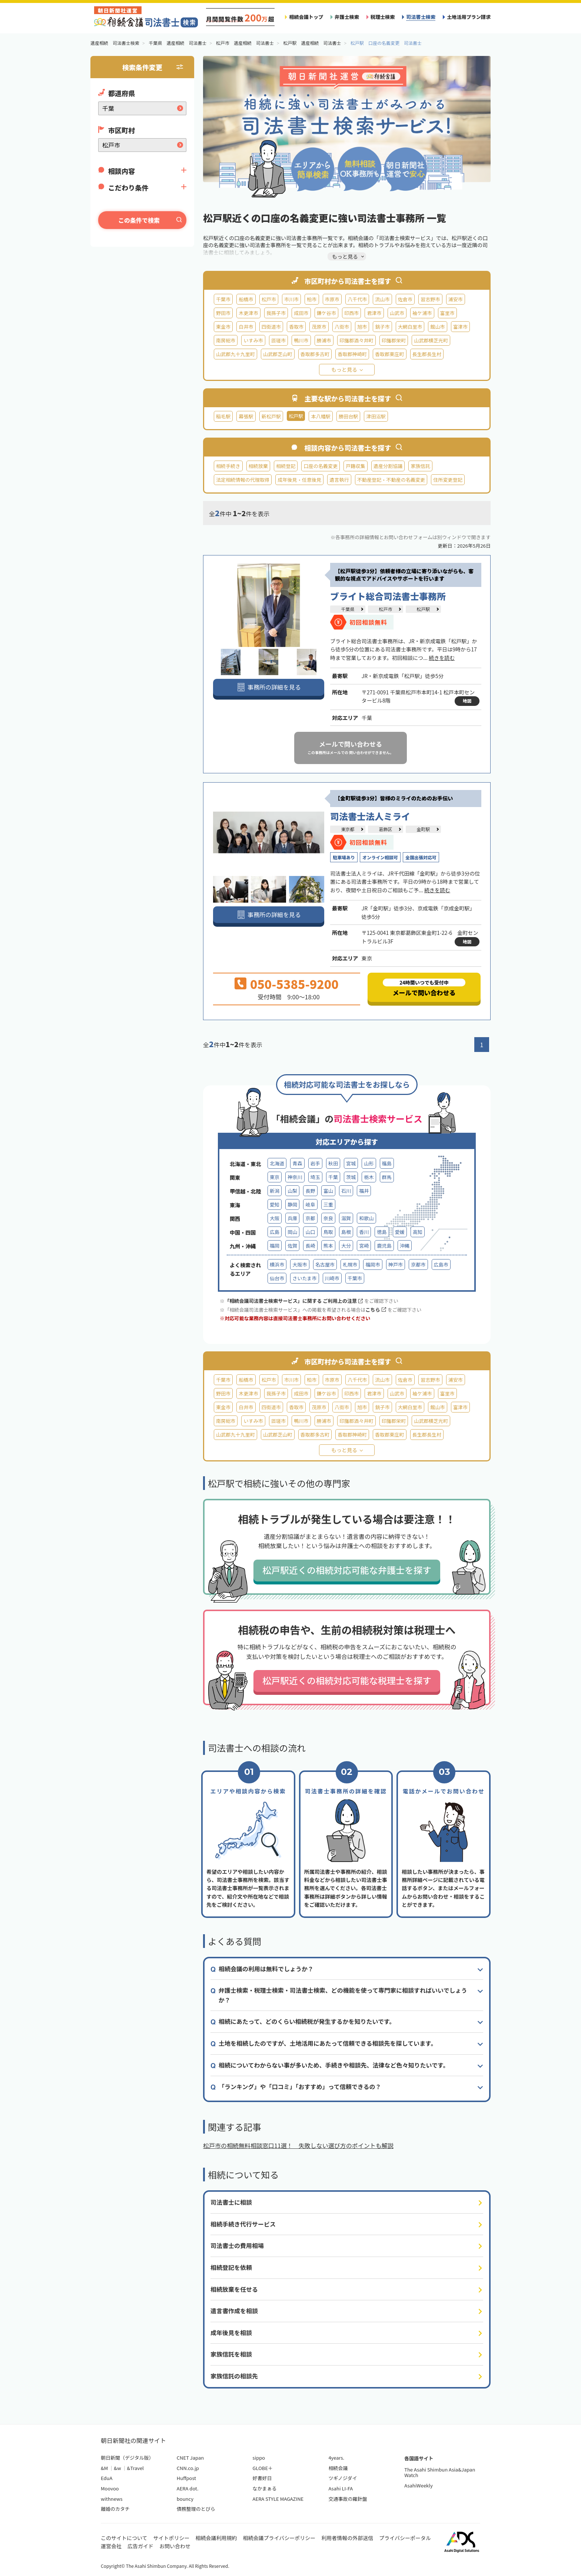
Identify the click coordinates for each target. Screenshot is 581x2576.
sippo (259, 2457)
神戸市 (395, 1264)
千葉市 (223, 299)
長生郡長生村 (427, 354)
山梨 (292, 1190)
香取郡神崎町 (352, 354)
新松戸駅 (271, 416)
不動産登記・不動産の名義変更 (391, 479)
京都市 (418, 1264)
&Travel (135, 2468)
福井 (364, 1190)
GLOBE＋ (263, 2468)
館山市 (437, 326)
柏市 (311, 299)
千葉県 (347, 609)
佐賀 (292, 1245)
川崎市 (332, 1278)
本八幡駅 (320, 416)
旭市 (362, 326)
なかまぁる (265, 2488)
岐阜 (310, 1204)
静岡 (292, 1204)
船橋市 (246, 299)
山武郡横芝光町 (431, 340)
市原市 (332, 299)
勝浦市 (324, 340)
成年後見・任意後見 (299, 479)
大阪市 (299, 1264)
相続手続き (228, 465)
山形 (369, 1163)
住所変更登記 (447, 479)
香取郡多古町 (315, 354)
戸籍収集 (355, 465)
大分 (346, 1245)
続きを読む (442, 657)
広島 (274, 1231)
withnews (111, 2498)
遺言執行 (339, 479)
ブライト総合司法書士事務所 (388, 596)
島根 (346, 1231)
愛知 (274, 1204)
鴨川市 (301, 340)
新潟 (274, 1190)
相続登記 (285, 465)
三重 (328, 1204)
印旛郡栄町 (394, 340)
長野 (310, 1190)
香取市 (296, 326)
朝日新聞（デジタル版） (127, 2457)
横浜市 (277, 1264)
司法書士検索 (420, 16)
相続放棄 (258, 465)
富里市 (447, 312)
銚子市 (382, 326)
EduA (106, 2478)
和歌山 (366, 1218)
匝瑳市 (278, 340)
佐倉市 (405, 299)
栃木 (369, 1177)
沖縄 (404, 1245)
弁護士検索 (347, 16)
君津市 (374, 312)
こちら (375, 1309)
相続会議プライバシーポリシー (279, 2538)
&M (104, 2468)
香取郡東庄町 (389, 354)
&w (117, 2468)
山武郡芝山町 (277, 354)
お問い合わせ (174, 2546)
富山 (328, 1190)
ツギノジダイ (342, 2478)
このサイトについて (124, 2538)
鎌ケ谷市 (326, 312)
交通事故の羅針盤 (347, 2498)
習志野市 (430, 299)
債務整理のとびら (196, 2508)
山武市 (397, 312)
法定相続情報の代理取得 (242, 479)
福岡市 (372, 1264)
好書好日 (262, 2478)
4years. (336, 2457)
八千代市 (357, 299)
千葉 (333, 1177)
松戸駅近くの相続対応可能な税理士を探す (346, 1680)
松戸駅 (423, 609)
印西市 (351, 312)
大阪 (274, 1218)
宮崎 (364, 1245)
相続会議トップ (306, 16)
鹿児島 (384, 1245)
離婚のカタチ (115, 2508)
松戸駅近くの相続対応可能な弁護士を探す (346, 1569)
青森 (297, 1163)
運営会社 (111, 2546)
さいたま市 (304, 1278)
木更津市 (248, 312)
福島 (387, 1163)
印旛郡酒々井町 (356, 340)
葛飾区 (385, 829)
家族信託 (420, 465)
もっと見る (344, 369)
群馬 (387, 1177)
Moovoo (110, 2488)
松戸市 (269, 299)
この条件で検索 (139, 220)
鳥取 (328, 1231)
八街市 (342, 326)
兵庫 (292, 1218)
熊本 (328, 1245)
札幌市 (350, 1264)
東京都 (347, 829)
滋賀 (346, 1218)
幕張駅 (246, 416)
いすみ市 (253, 340)
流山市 (382, 299)
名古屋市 (325, 1264)
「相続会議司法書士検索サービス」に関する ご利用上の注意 (294, 1300)
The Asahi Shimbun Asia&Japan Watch (439, 2472)
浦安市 (455, 299)
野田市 (223, 312)
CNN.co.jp (188, 2468)
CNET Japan (190, 2457)
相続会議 (338, 2468)
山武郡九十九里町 (235, 354)
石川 (346, 1190)
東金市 (223, 326)
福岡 (274, 1245)
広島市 (441, 1264)
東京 (274, 1177)
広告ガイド (140, 2546)
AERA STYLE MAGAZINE (278, 2498)
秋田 (333, 1163)
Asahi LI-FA (340, 2488)
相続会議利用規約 (216, 2538)
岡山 (292, 1231)
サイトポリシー (171, 2538)
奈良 (328, 1218)
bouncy (185, 2498)
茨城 (351, 1177)
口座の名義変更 (320, 465)
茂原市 (319, 326)
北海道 (277, 1163)
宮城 (351, 1163)
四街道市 (271, 326)
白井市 (246, 326)
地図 (467, 701)
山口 (310, 1231)
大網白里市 (410, 326)
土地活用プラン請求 (469, 16)
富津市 (460, 326)
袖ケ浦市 (422, 312)
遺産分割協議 (388, 465)
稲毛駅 (223, 416)
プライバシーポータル (405, 2538)
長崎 (310, 1245)
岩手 (315, 1163)
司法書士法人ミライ (370, 816)
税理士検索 (383, 16)
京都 (310, 1218)
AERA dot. (188, 2488)
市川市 (291, 299)
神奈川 (295, 1177)
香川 (364, 1231)
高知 (417, 1231)
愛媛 (400, 1231)
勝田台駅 (348, 416)
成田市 (301, 312)
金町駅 (423, 829)
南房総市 (225, 340)
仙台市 (277, 1278)
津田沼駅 (375, 416)
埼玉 (315, 1177)
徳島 (381, 1231)
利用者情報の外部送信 (347, 2538)
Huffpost (186, 2478)
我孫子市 (276, 312)
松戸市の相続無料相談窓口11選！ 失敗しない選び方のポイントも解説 (298, 2145)
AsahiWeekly (418, 2485)
